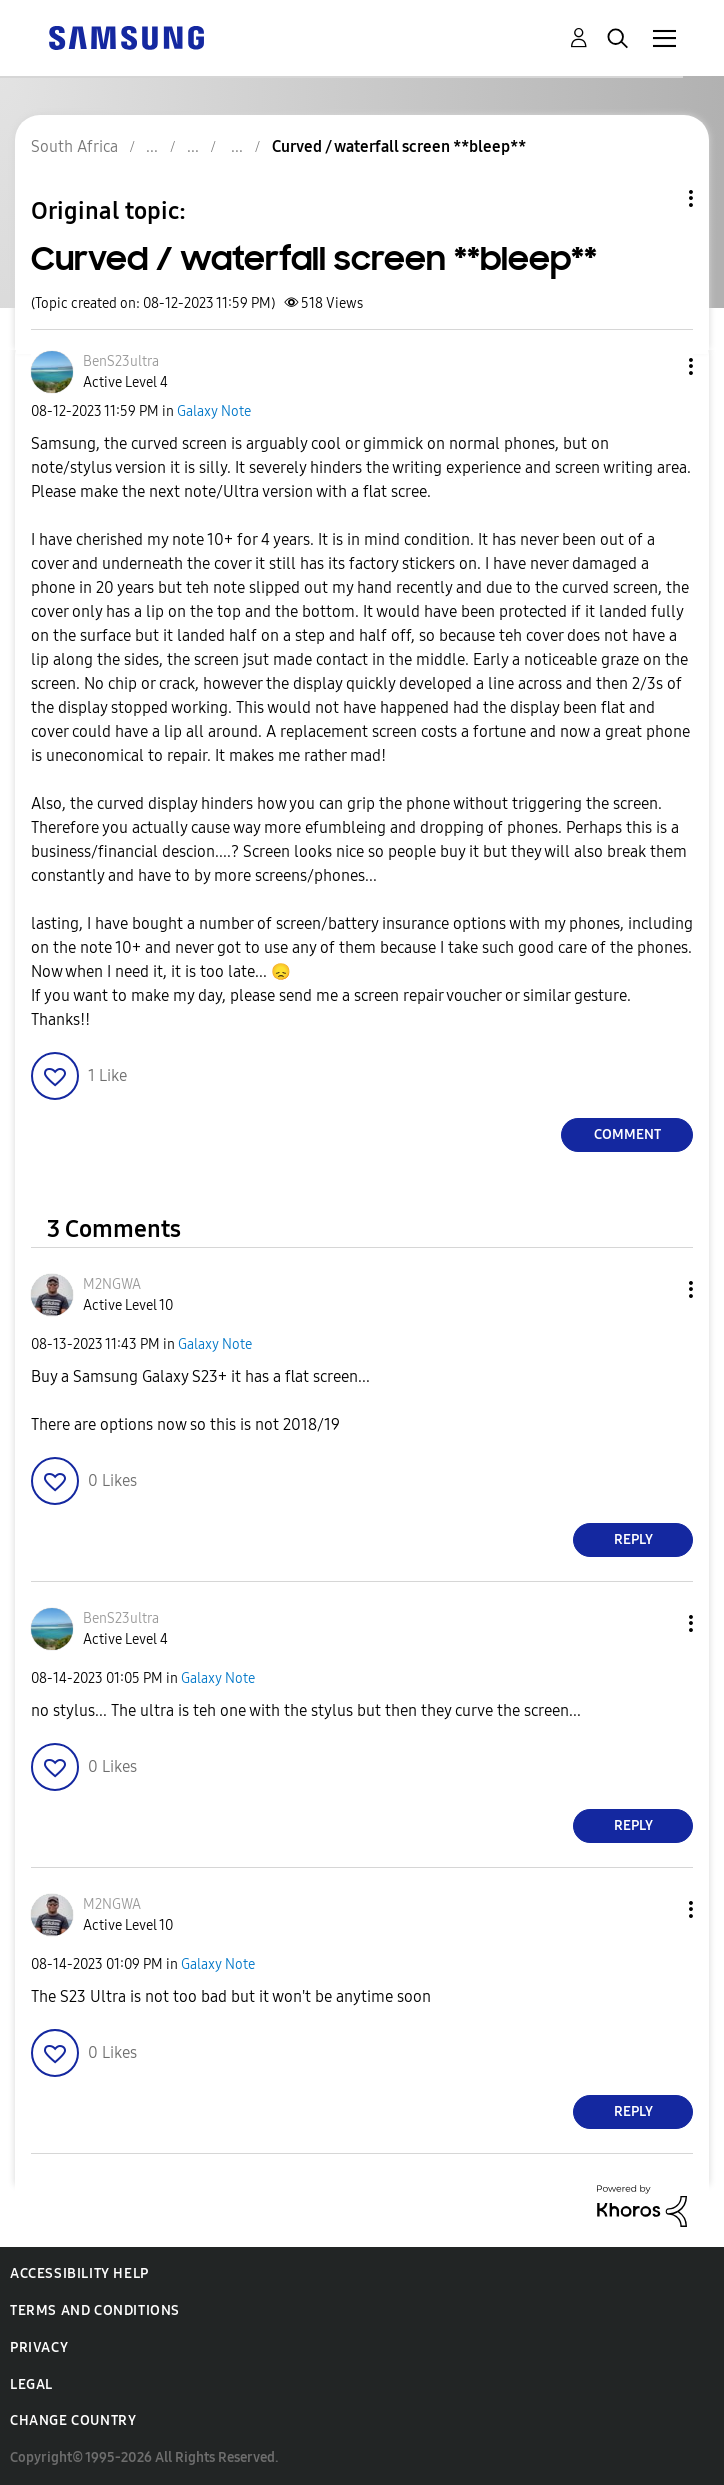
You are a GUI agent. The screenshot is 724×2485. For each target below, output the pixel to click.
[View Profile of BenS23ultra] (121, 361)
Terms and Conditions (95, 2310)
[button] (658, 366)
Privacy (39, 2347)
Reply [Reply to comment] (633, 1539)
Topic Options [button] (657, 198)
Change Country (73, 2420)
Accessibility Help (79, 2273)
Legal (31, 2384)
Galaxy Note (214, 411)
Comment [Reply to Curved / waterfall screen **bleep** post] (627, 1134)
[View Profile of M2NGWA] (112, 1284)
